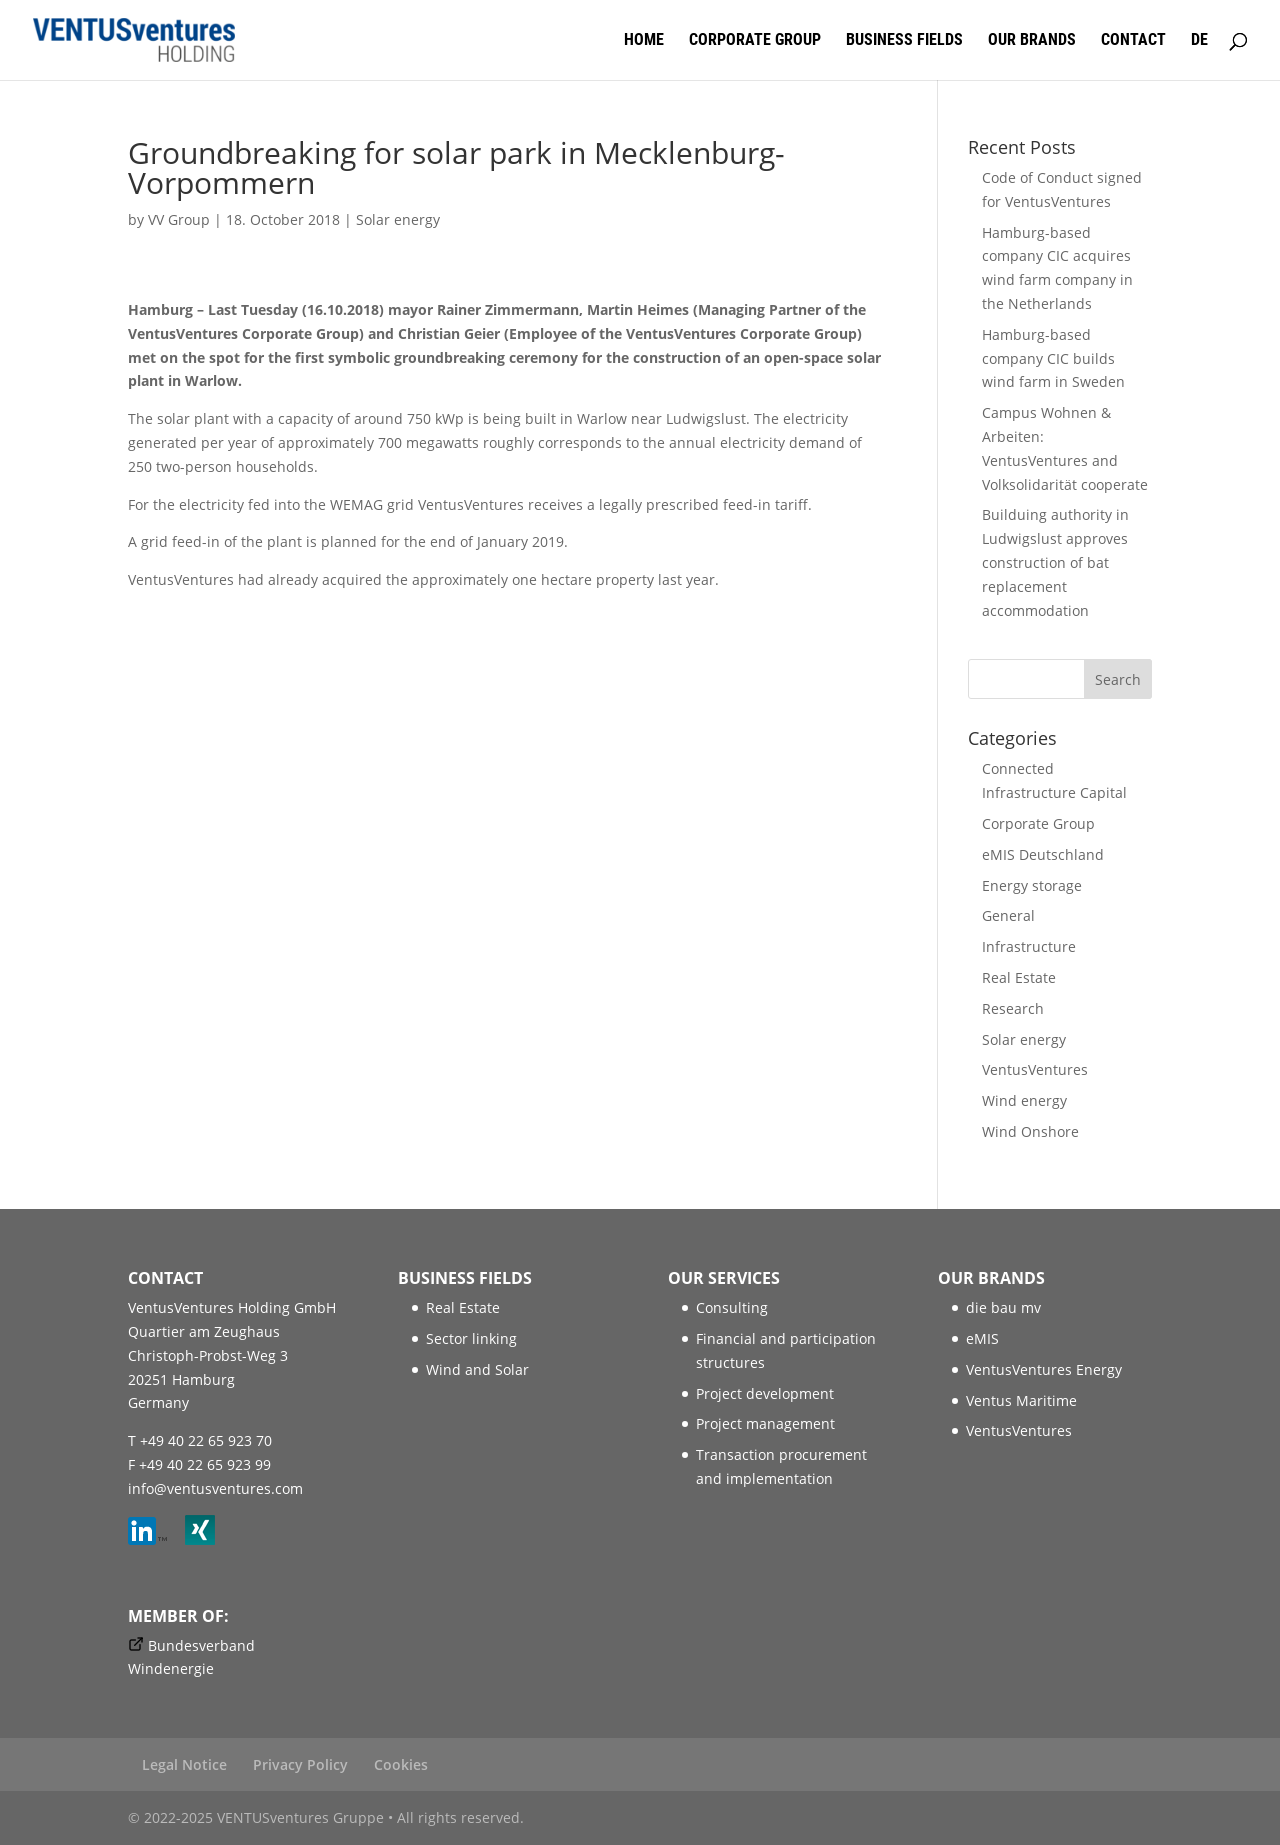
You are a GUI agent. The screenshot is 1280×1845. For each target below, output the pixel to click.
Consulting (732, 1307)
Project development (765, 1393)
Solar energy (398, 219)
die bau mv (1003, 1307)
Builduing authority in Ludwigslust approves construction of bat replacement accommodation (1055, 562)
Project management (765, 1423)
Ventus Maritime (1021, 1400)
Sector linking (471, 1338)
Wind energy (1024, 1100)
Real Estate (1019, 977)
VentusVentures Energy (1044, 1369)
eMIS (982, 1338)
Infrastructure (1029, 946)
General (1008, 915)
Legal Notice (184, 1764)
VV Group (179, 219)
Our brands (1032, 41)
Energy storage (1032, 885)
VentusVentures (1035, 1069)
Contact (1133, 41)
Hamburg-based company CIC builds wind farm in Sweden (1053, 358)
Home (644, 41)
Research (1013, 1008)
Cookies (401, 1764)
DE (1199, 41)
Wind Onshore (1030, 1131)
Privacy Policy (300, 1764)
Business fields (904, 41)
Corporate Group (755, 41)
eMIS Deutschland (1043, 854)
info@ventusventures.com (215, 1488)
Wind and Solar (477, 1369)
